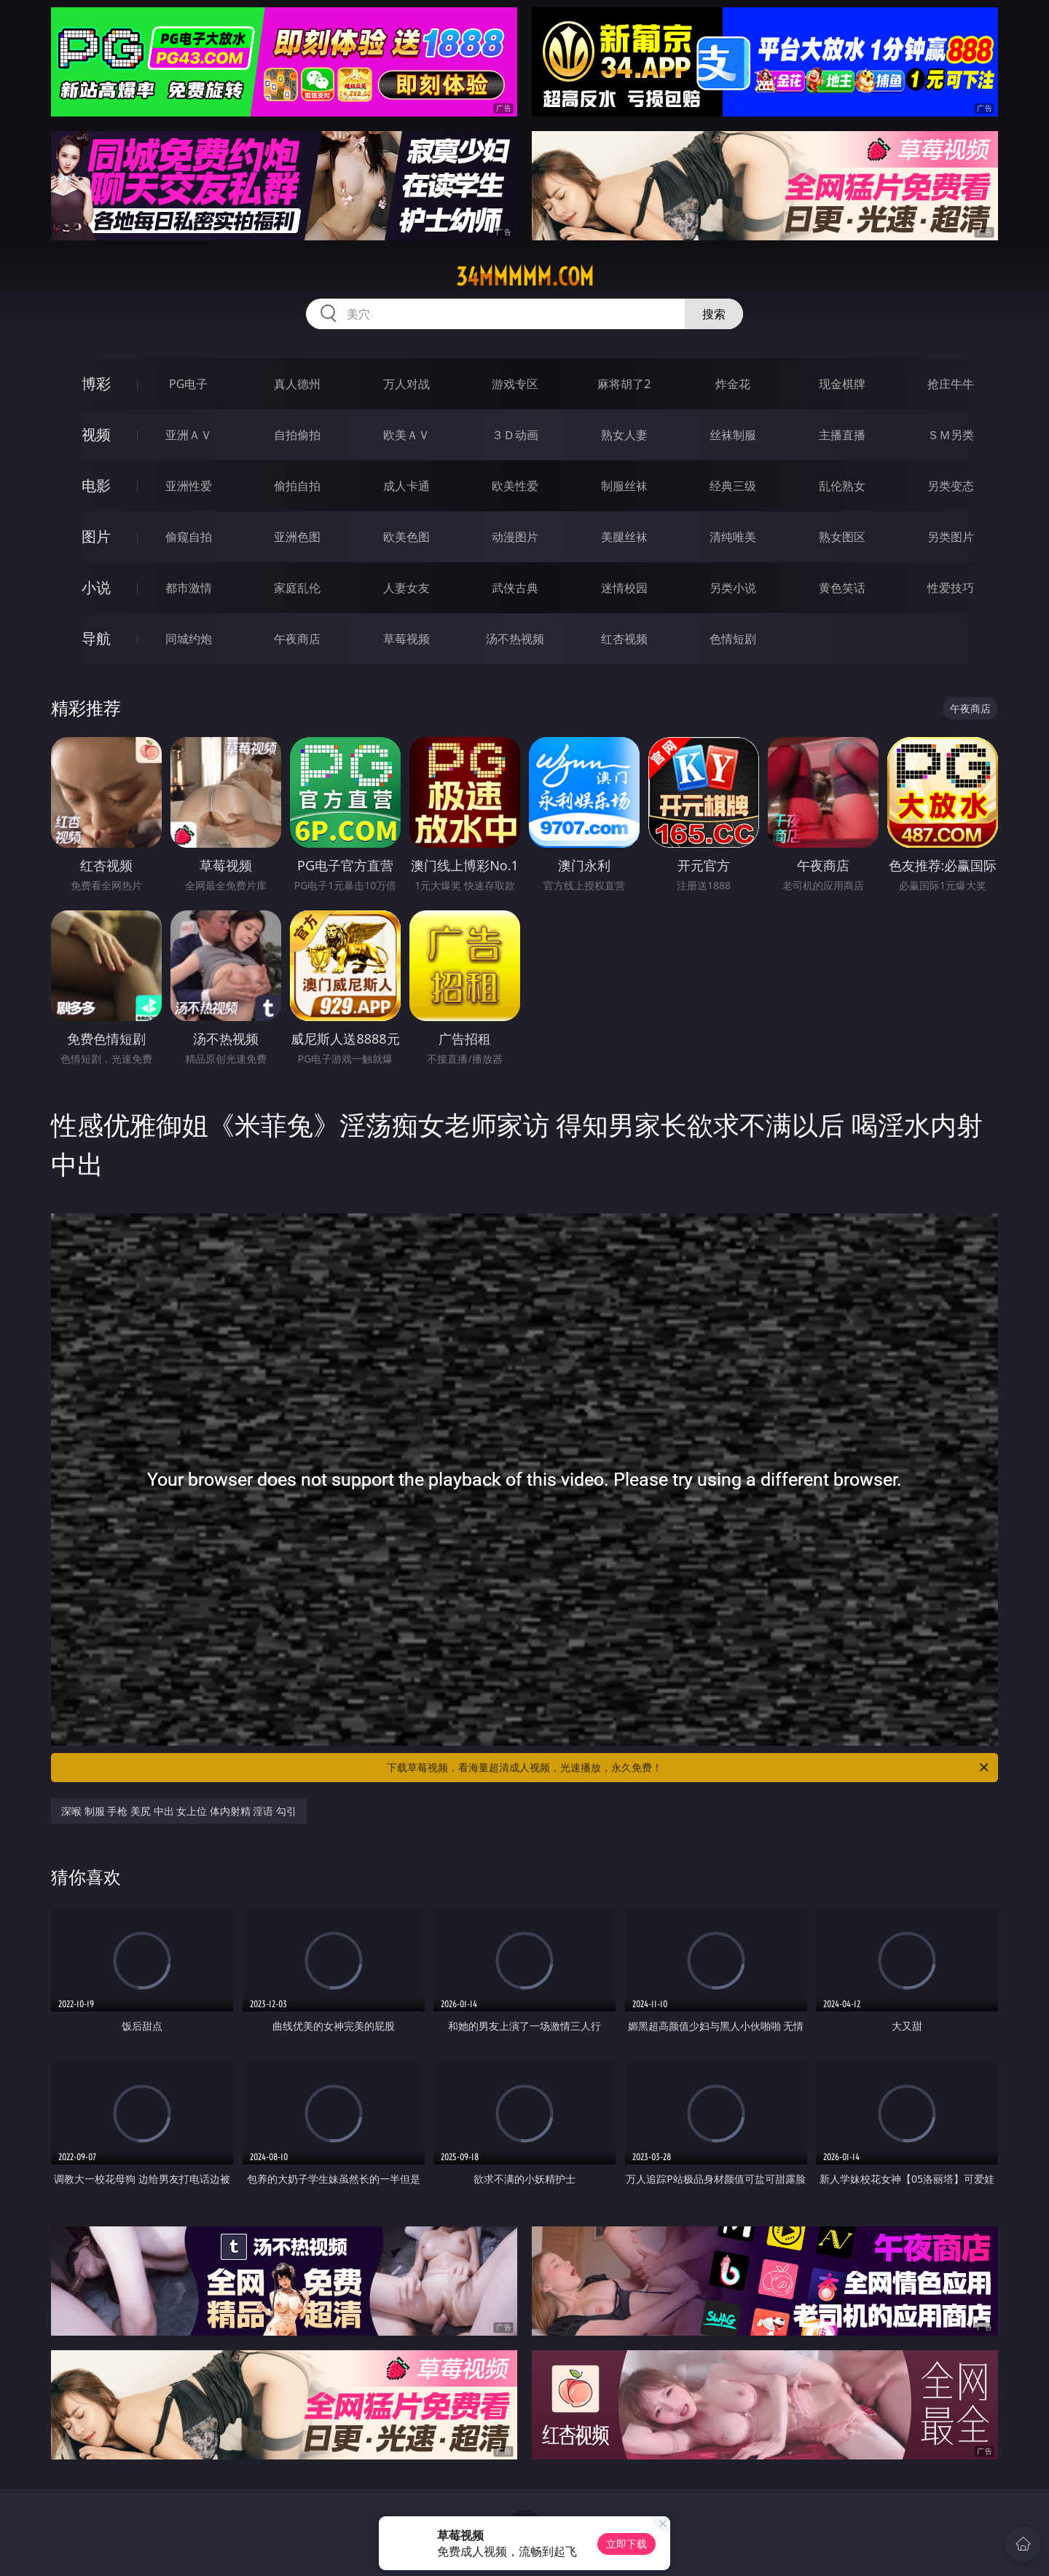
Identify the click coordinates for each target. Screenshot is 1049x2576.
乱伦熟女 (842, 486)
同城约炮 (188, 639)
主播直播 (842, 435)
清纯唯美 (733, 537)
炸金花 (732, 384)
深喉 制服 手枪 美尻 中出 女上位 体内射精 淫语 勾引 (178, 1811)
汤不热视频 (515, 639)
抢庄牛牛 (950, 384)
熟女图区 (842, 537)
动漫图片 (515, 537)
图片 (96, 536)
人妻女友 (406, 588)
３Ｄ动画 (515, 435)
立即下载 (626, 2544)
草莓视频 (406, 639)
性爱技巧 (950, 588)
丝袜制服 (733, 435)
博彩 (96, 383)
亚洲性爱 (188, 486)
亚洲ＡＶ (188, 435)
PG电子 (188, 384)
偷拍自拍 (297, 486)
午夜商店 (297, 639)
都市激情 (188, 588)
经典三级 (733, 486)
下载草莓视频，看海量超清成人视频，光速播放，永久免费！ (689, 1767)
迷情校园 (624, 588)
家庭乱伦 (297, 588)
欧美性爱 (515, 486)
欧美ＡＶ (406, 435)
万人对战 (406, 384)
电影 (96, 485)
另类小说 (733, 588)
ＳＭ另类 (950, 435)
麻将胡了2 (624, 384)
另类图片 (950, 537)
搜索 (714, 314)
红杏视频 (624, 639)
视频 (96, 434)
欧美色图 (406, 537)
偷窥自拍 (188, 537)
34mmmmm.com (525, 276)
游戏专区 (515, 384)
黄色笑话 (842, 588)
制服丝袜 (624, 486)
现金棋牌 (842, 384)
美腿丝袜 (624, 537)
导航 (96, 638)
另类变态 (950, 486)
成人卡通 (406, 486)
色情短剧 (733, 639)
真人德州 (297, 384)
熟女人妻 (624, 435)
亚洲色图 (297, 537)
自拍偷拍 (297, 435)
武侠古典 (515, 588)
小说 (96, 587)
